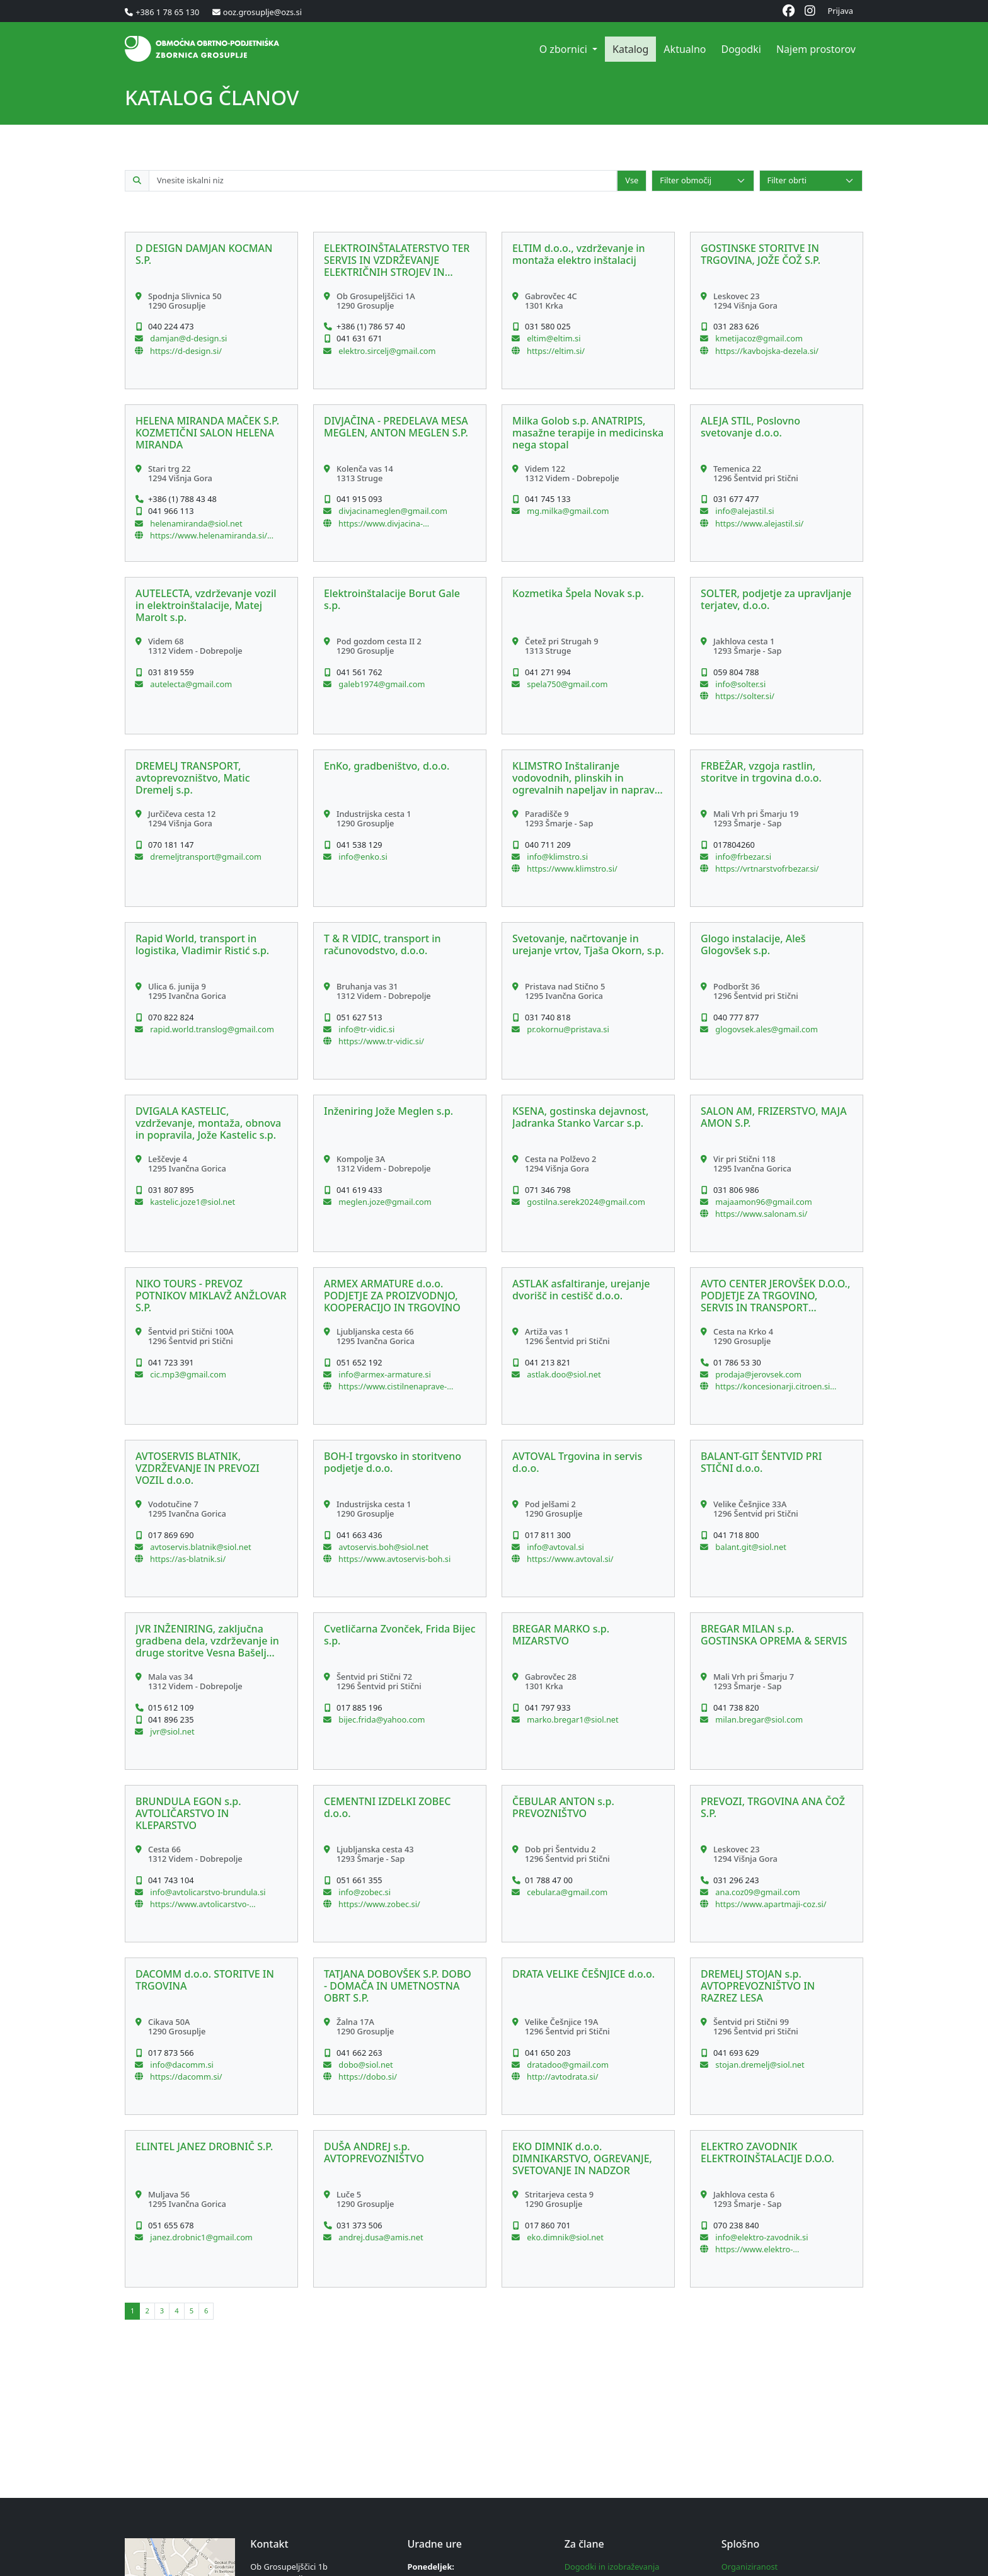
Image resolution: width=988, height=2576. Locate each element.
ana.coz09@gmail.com (756, 1892)
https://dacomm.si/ (186, 2076)
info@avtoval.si (554, 1547)
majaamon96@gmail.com (762, 1201)
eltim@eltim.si (553, 338)
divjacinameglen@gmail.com (391, 510)
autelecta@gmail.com (190, 684)
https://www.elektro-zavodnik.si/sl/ (754, 2249)
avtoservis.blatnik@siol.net (199, 1547)
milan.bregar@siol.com (758, 1719)
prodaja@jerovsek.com (757, 1374)
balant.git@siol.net (749, 1547)
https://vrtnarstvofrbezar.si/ (767, 868)
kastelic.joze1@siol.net (191, 1201)
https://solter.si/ (744, 696)
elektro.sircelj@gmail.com (386, 350)
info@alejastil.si (743, 510)
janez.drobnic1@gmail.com (200, 2237)
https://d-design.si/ (186, 350)
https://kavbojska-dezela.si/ (767, 350)
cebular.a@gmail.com (566, 1892)
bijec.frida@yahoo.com (380, 1719)
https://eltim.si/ (556, 350)
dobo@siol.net (364, 2064)
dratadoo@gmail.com (567, 2064)
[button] (211, 310)
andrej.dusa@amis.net (379, 2237)
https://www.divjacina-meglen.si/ (380, 523)
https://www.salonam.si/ (761, 1213)
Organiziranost (749, 2566)
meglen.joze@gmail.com (384, 1201)
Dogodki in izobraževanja (612, 2566)
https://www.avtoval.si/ (570, 1558)
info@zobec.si (363, 1892)
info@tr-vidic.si (365, 1029)
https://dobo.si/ (367, 2076)
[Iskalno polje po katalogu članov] (383, 180)
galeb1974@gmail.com (380, 684)
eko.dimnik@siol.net (564, 2237)
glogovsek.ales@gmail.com (765, 1029)
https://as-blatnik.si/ (188, 1558)
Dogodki (741, 49)
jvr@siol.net (171, 1731)
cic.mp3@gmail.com (187, 1374)
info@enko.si (362, 856)
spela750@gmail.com (566, 684)
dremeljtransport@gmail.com (204, 856)
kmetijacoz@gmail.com (758, 338)
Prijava (841, 10)
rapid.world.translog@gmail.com (211, 1029)
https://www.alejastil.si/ (759, 523)
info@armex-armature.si (383, 1374)
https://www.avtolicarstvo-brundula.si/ (200, 1904)
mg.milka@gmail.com (567, 510)
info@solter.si (739, 684)
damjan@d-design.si (187, 338)
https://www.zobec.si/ (379, 1904)
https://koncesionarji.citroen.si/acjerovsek (776, 1386)
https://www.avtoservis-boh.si (394, 1558)
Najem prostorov (816, 49)
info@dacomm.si (181, 2064)
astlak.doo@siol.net (563, 1374)
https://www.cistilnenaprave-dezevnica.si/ (392, 1386)
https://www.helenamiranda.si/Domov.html (211, 535)
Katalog (630, 49)
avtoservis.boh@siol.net (382, 1547)
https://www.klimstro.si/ (572, 868)
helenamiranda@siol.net (195, 523)
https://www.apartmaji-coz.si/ (771, 1904)
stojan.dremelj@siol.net (759, 2064)
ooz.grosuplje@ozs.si (262, 12)
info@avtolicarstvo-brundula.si (207, 1892)
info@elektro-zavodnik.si (760, 2237)
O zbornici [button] (564, 49)
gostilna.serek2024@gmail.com (585, 1201)
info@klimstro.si (556, 856)
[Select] (703, 180)
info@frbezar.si (742, 856)
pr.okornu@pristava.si (567, 1029)
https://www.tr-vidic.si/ (381, 1041)
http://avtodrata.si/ (563, 2076)
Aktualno (684, 49)
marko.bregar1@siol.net (572, 1719)
